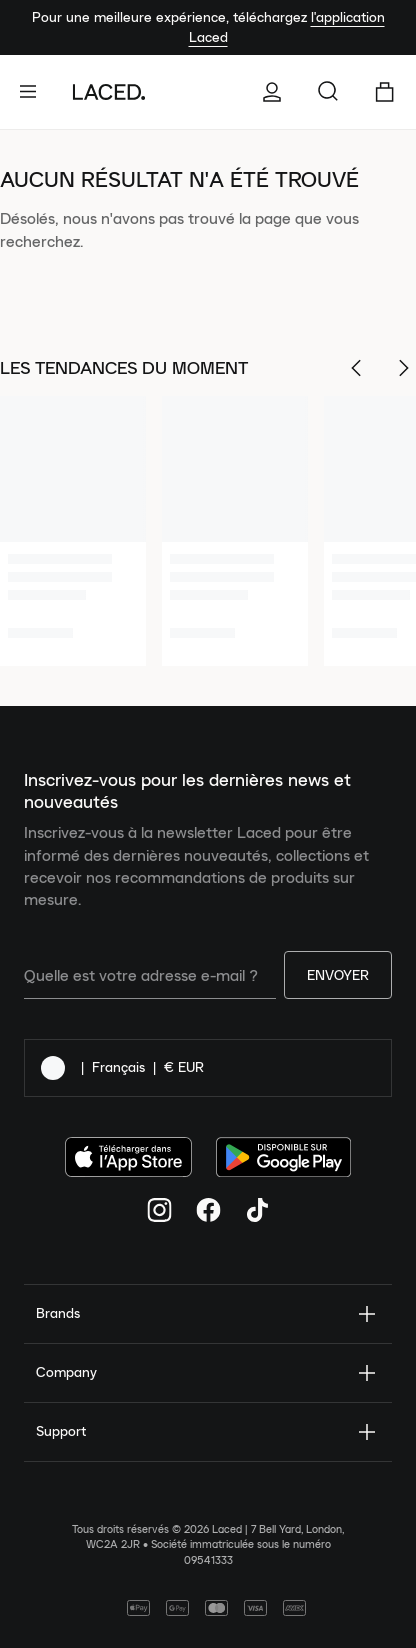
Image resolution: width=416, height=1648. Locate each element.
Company (208, 1373)
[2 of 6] (235, 531)
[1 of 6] (73, 531)
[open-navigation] (36, 92)
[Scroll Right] (404, 368)
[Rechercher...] (328, 92)
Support (208, 1432)
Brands (208, 1314)
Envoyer (338, 975)
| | (122, 1068)
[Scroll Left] (356, 368)
